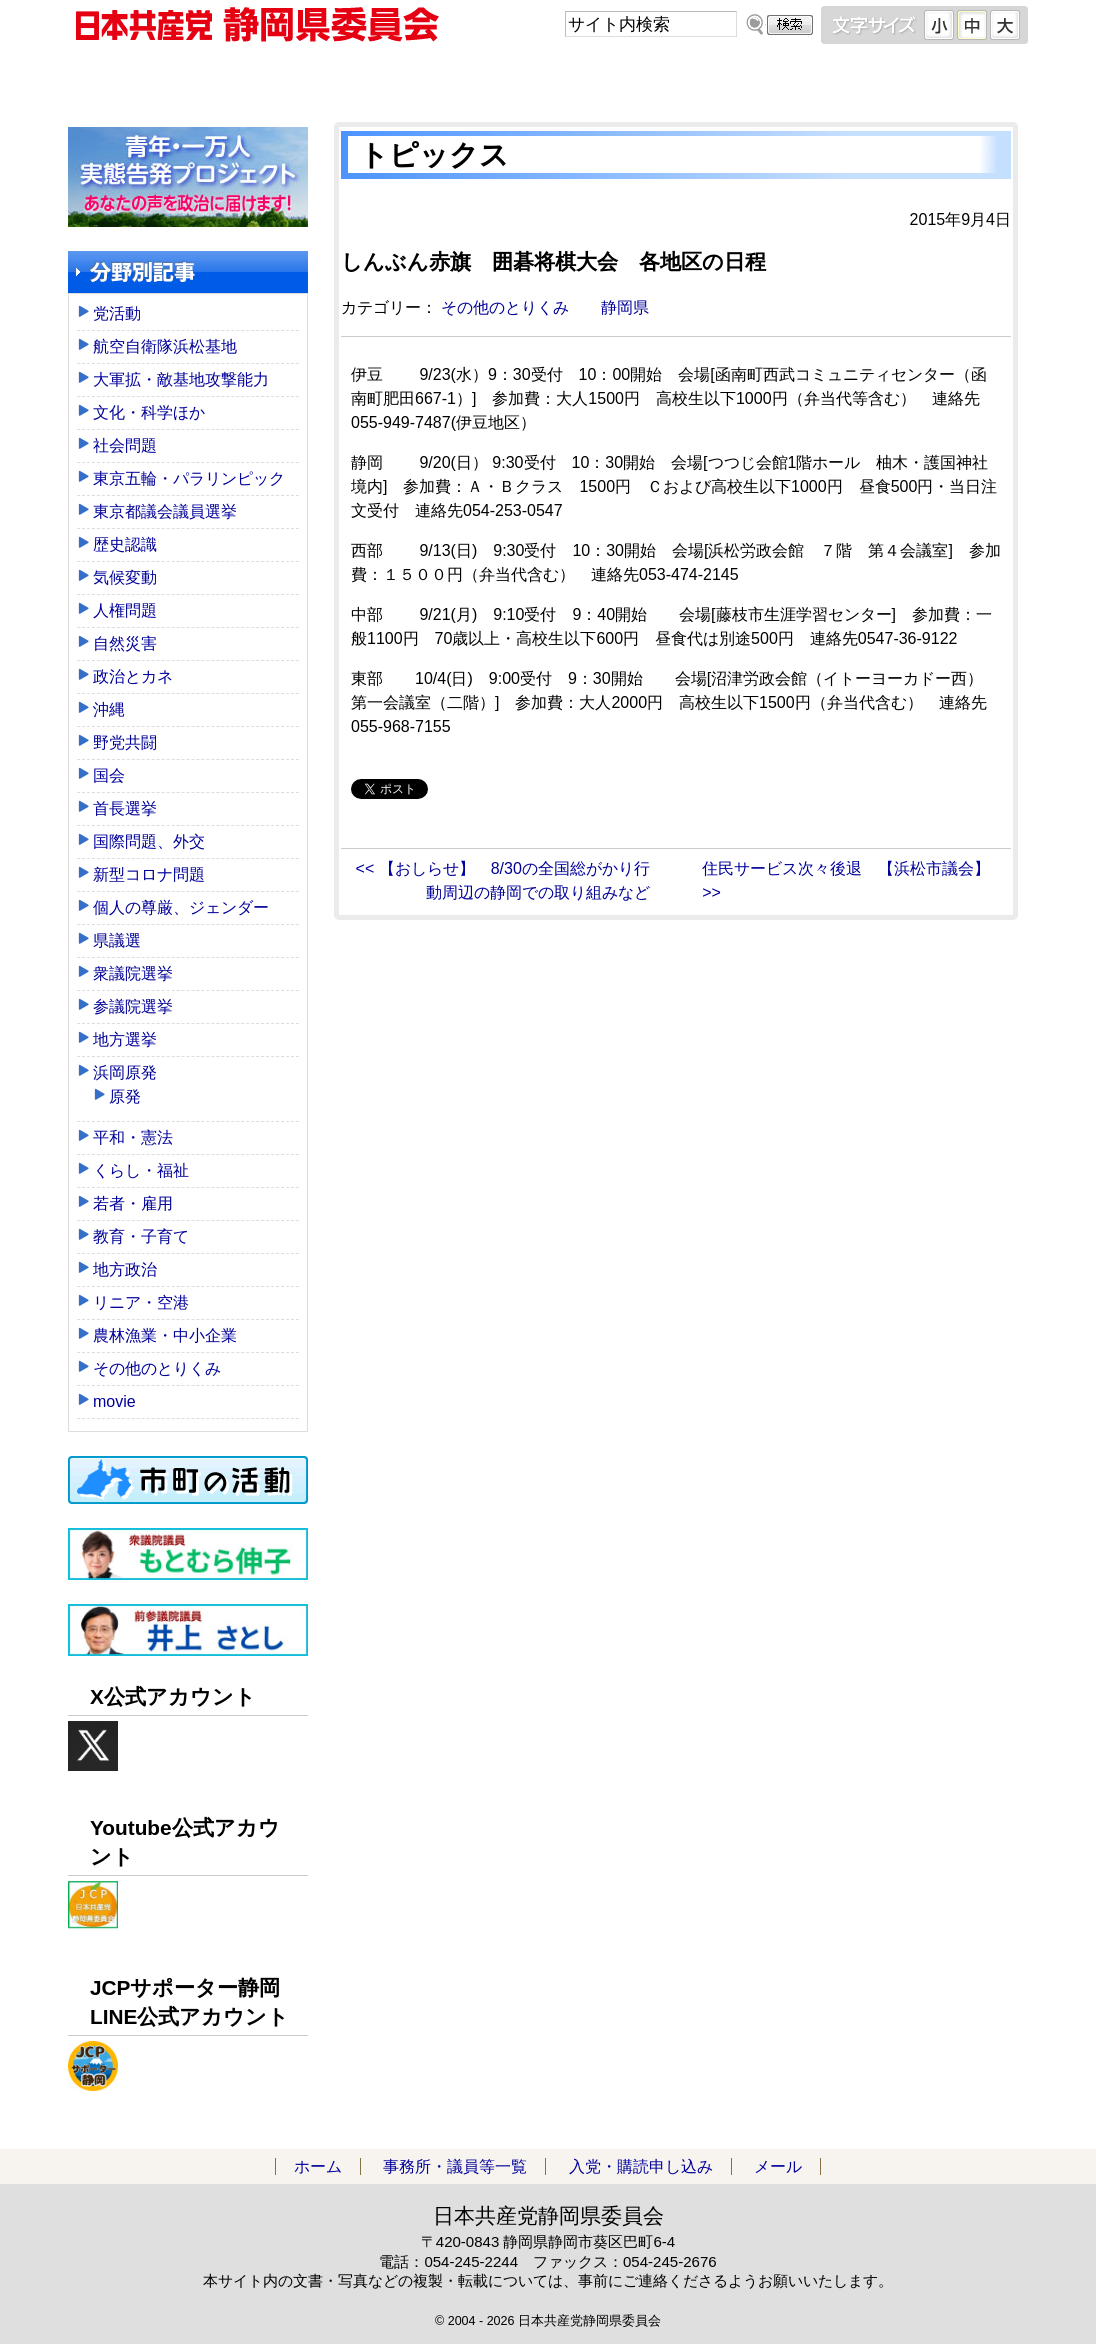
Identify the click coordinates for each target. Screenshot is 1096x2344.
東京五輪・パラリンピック (189, 478)
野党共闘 (125, 742)
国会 (109, 775)
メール (908, 79)
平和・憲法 (133, 1137)
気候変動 (125, 577)
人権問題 (125, 610)
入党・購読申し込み (668, 79)
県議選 (117, 940)
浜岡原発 (125, 1072)
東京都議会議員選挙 (165, 511)
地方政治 (125, 1269)
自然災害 (125, 643)
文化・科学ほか (149, 412)
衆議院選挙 (133, 973)
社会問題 (125, 445)
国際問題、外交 (149, 841)
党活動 (117, 313)
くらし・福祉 (141, 1170)
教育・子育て (141, 1236)
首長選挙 (125, 808)
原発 (125, 1096)
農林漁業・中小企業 (165, 1335)
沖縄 (109, 709)
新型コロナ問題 (149, 874)
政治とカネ (133, 676)
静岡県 (625, 307)
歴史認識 (125, 544)
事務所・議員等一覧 (428, 79)
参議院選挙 (133, 1006)
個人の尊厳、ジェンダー (181, 907)
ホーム (188, 79)
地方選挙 (125, 1039)
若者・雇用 (133, 1203)
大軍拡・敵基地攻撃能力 (181, 379)
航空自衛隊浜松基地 (165, 346)
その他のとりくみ (505, 307)
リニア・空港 (141, 1302)
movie (114, 1401)
